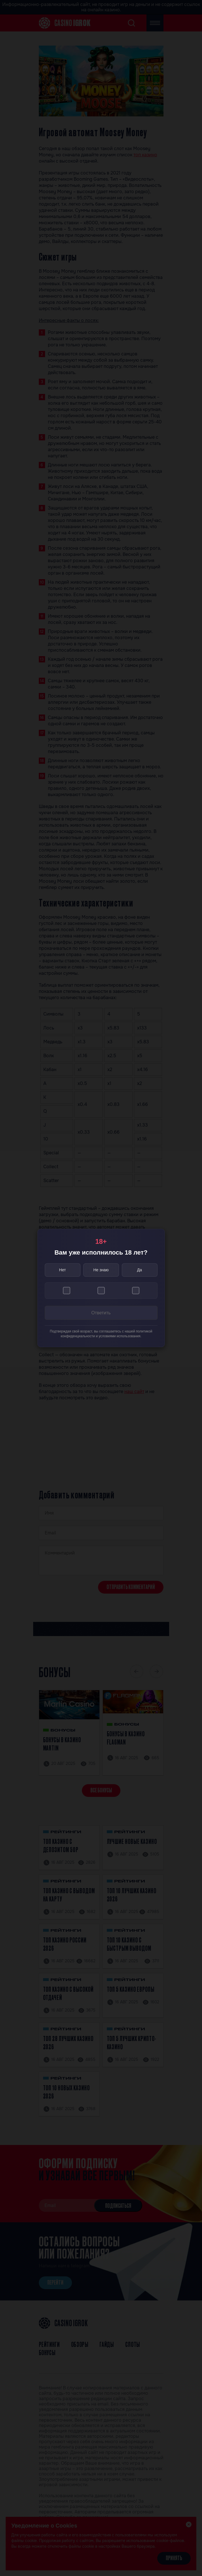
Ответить (100, 1312)
